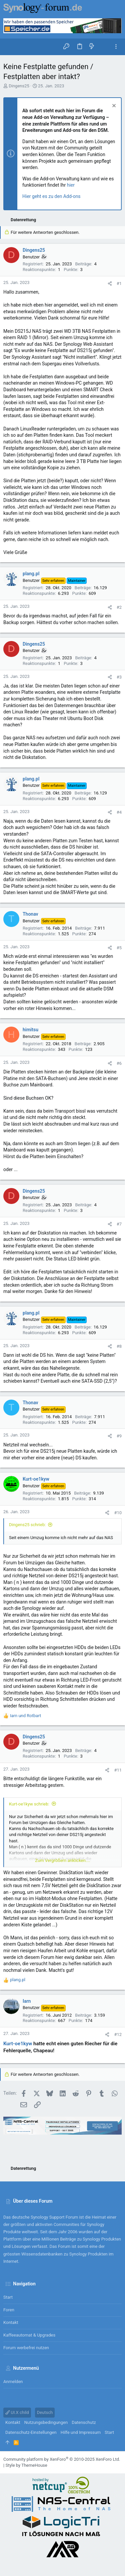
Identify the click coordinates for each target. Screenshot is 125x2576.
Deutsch (45, 2412)
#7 (119, 1224)
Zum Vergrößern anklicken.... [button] (62, 1860)
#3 (119, 677)
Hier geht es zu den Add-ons (51, 196)
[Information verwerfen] (113, 106)
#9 (119, 1435)
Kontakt (10, 2322)
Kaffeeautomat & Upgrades (29, 2335)
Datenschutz (84, 2422)
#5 (119, 947)
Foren (8, 2309)
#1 (119, 283)
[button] (10, 47)
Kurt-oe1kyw (17, 2044)
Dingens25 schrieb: (27, 1524)
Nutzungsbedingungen (46, 2422)
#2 (119, 607)
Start (8, 2297)
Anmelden (13, 2381)
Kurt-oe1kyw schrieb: (29, 1803)
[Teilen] (109, 283)
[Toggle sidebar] (116, 46)
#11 (118, 1770)
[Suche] (103, 46)
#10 (118, 1512)
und (25, 1715)
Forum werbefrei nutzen (26, 2347)
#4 (119, 812)
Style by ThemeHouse (26, 2465)
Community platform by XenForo (61, 2459)
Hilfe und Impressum (81, 2432)
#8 (119, 1346)
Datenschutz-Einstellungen (31, 2432)
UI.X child (17, 2412)
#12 (118, 2034)
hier (71, 185)
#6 (119, 1063)
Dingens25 (19, 85)
